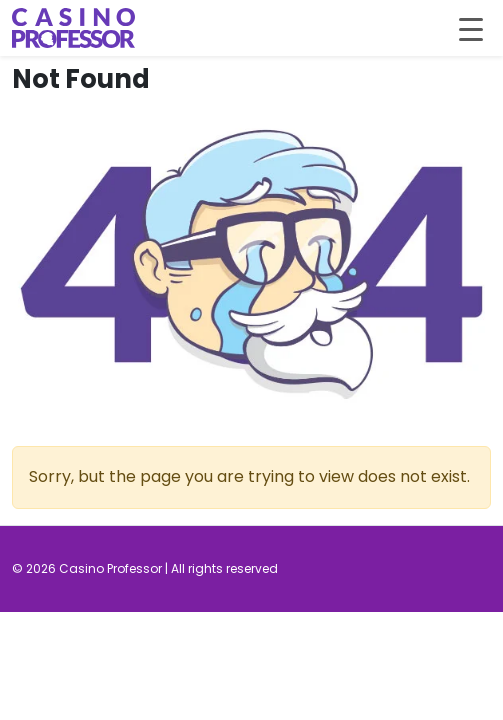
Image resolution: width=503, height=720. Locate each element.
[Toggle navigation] (471, 28)
